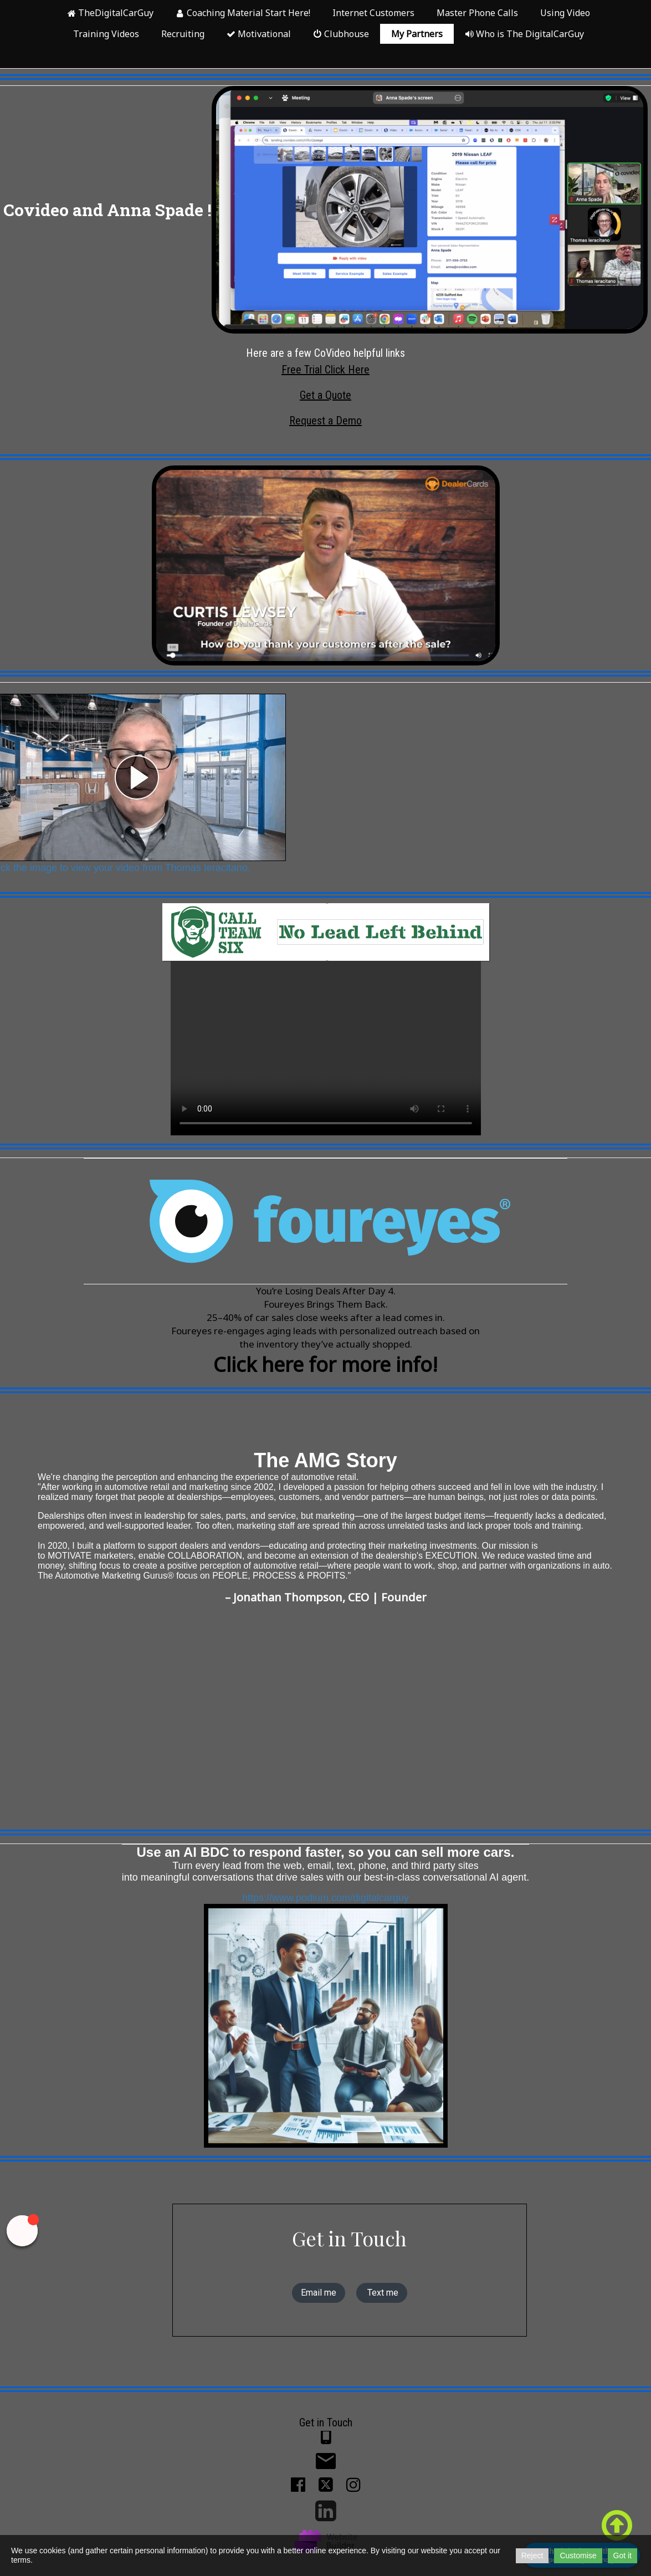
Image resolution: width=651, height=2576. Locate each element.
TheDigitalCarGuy (110, 13)
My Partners (417, 34)
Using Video (565, 13)
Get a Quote (325, 395)
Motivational (259, 34)
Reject (532, 2555)
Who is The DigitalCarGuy (524, 34)
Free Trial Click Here (325, 369)
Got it (622, 2555)
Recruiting (182, 34)
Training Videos (106, 34)
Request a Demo (325, 420)
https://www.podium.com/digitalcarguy (325, 1915)
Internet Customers (373, 13)
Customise (578, 2555)
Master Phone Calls (477, 13)
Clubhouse (341, 34)
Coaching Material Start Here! (243, 13)
